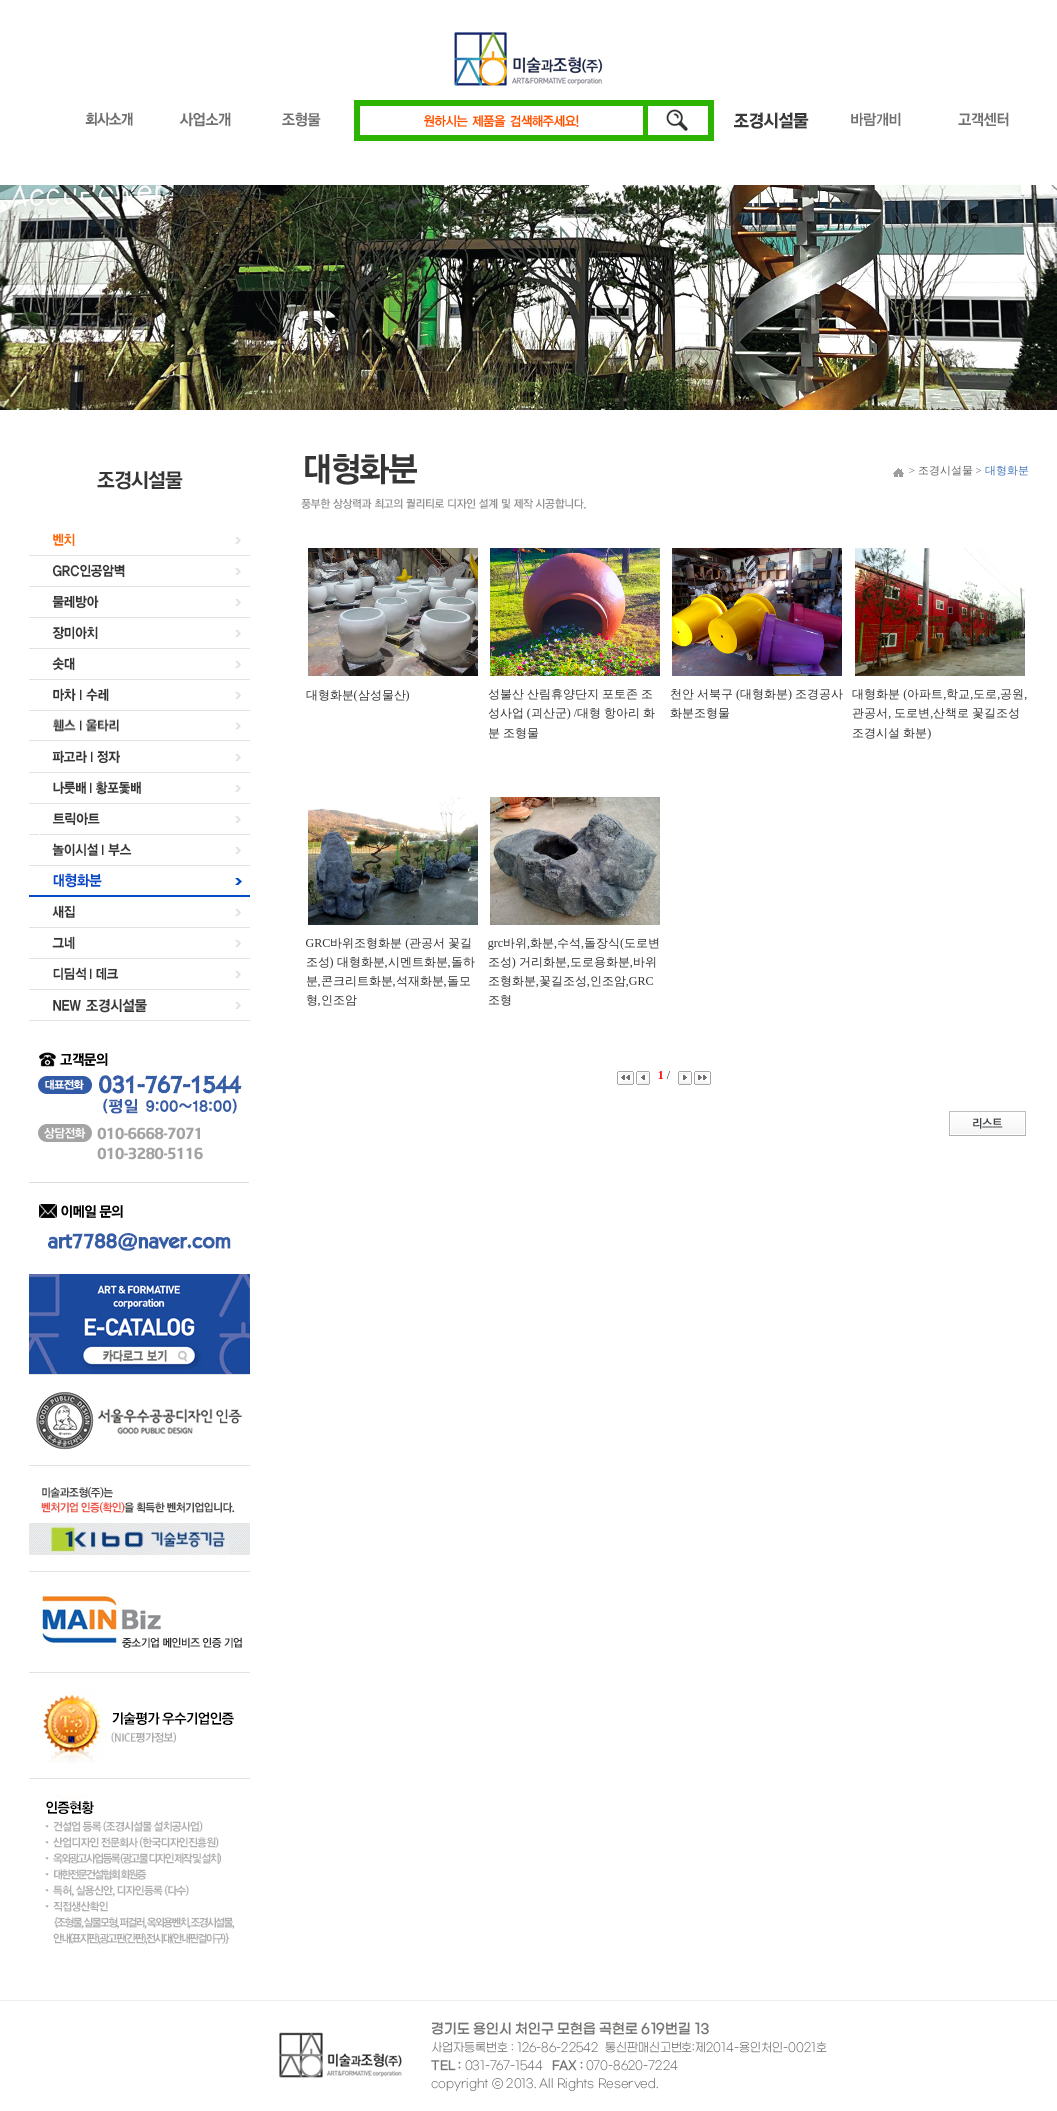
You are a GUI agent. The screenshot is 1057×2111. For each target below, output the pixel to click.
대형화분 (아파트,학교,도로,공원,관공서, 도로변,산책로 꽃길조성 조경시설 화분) (939, 713)
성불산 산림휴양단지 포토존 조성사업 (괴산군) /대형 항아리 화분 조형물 (571, 713)
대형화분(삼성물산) (358, 695)
